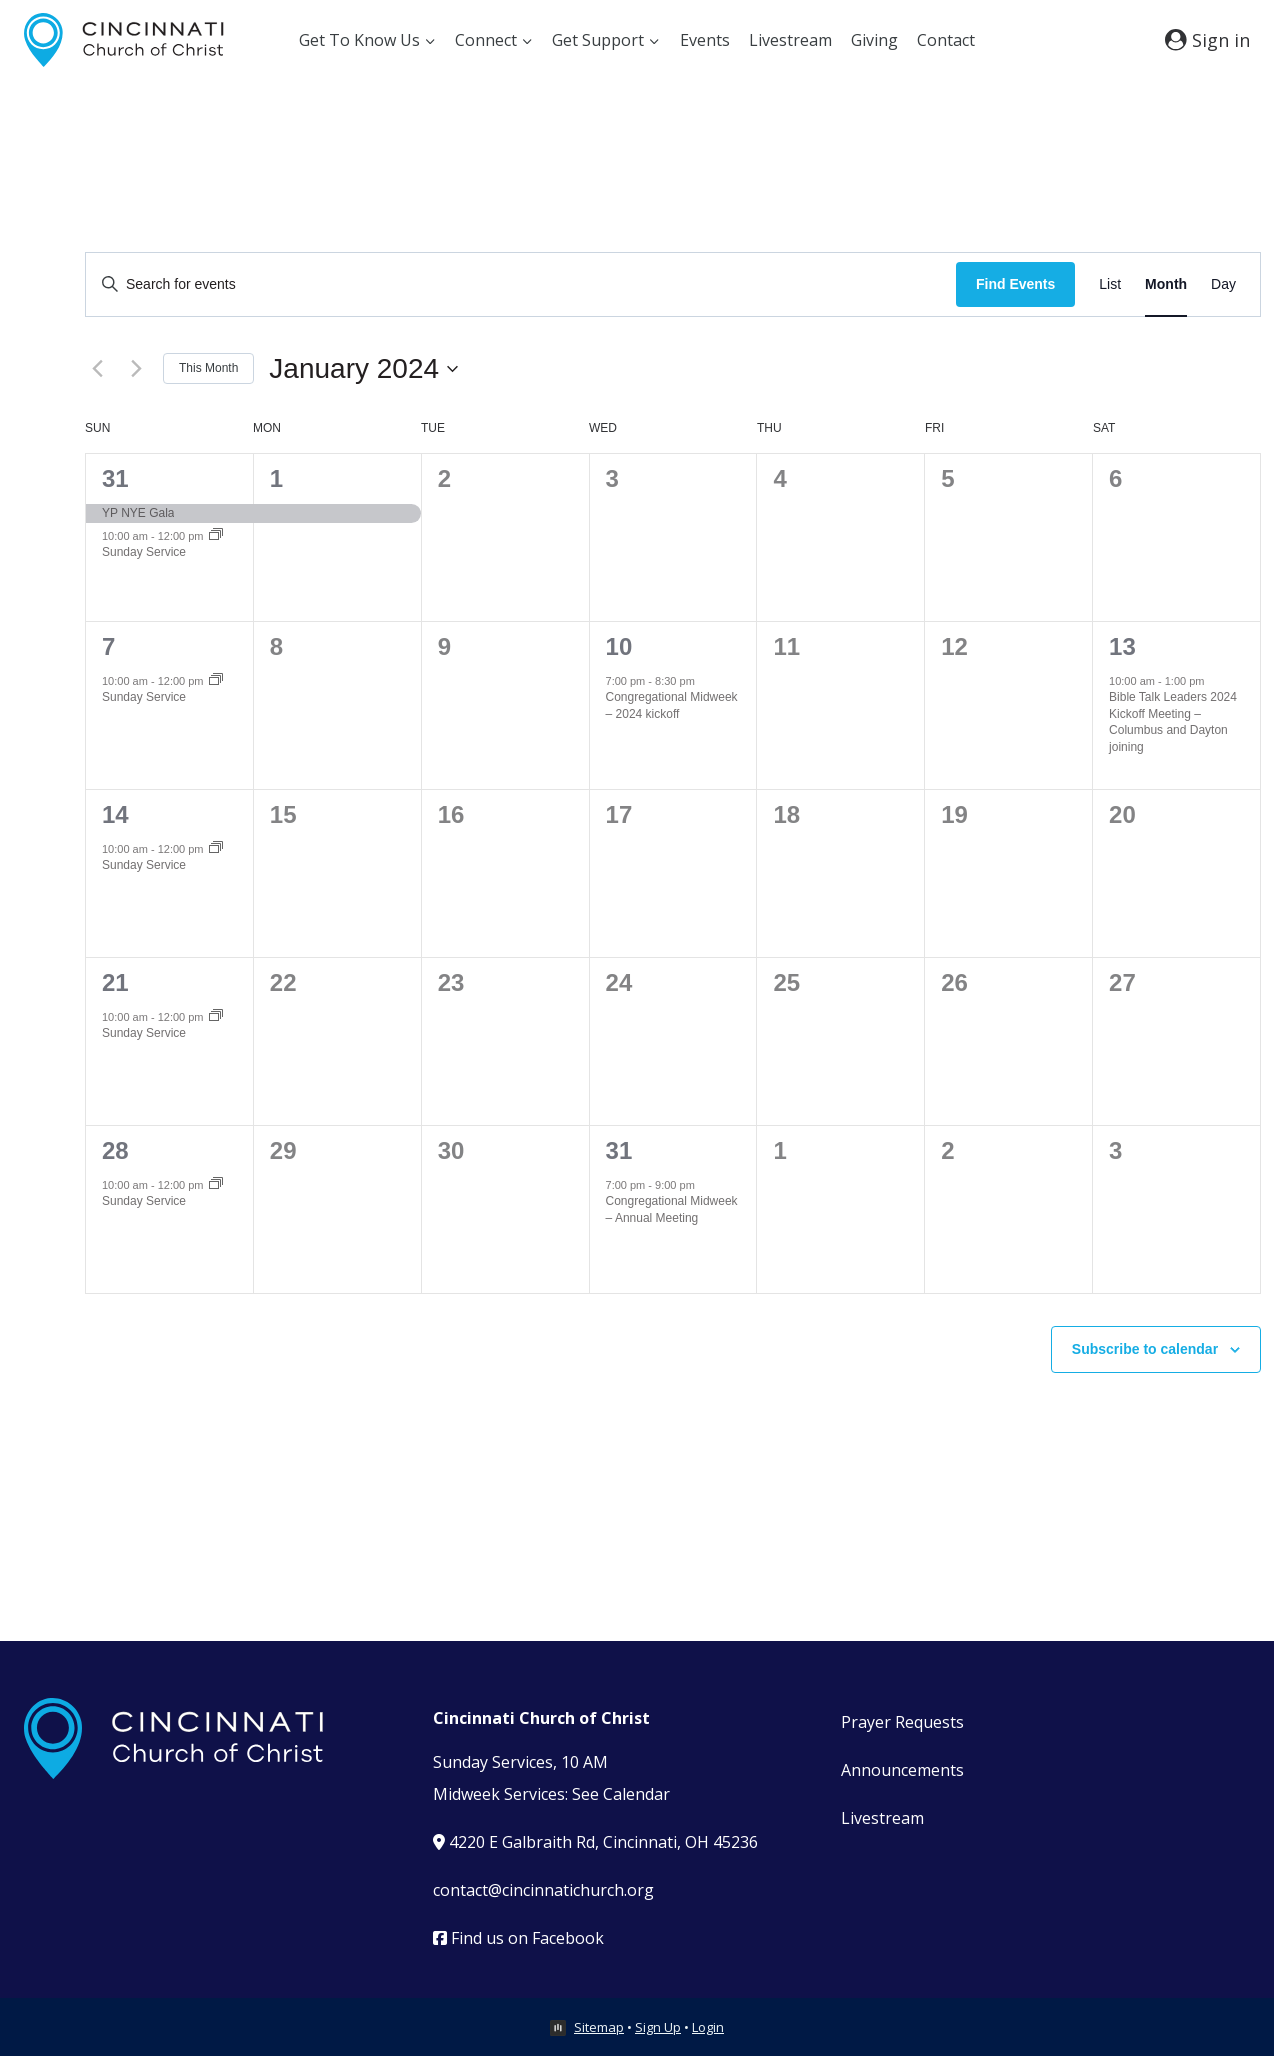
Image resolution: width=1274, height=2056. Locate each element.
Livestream (790, 40)
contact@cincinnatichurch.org (543, 1890)
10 (619, 646)
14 (115, 814)
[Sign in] (1207, 40)
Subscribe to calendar (1145, 1349)
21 (115, 982)
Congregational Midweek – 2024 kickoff (672, 705)
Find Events (1015, 284)
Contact (946, 40)
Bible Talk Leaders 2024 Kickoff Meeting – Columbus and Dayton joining (1173, 722)
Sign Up (658, 2027)
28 (115, 1150)
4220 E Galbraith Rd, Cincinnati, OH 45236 (595, 1842)
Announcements (902, 1770)
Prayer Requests (902, 1722)
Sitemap (599, 2027)
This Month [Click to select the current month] (208, 368)
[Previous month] (97, 369)
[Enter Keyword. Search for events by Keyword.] (521, 284)
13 (1122, 646)
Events (705, 40)
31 (115, 478)
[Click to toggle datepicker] (363, 369)
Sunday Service (144, 552)
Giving (874, 40)
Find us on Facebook (518, 1938)
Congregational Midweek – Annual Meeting (672, 1209)
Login (708, 2027)
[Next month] (136, 369)
